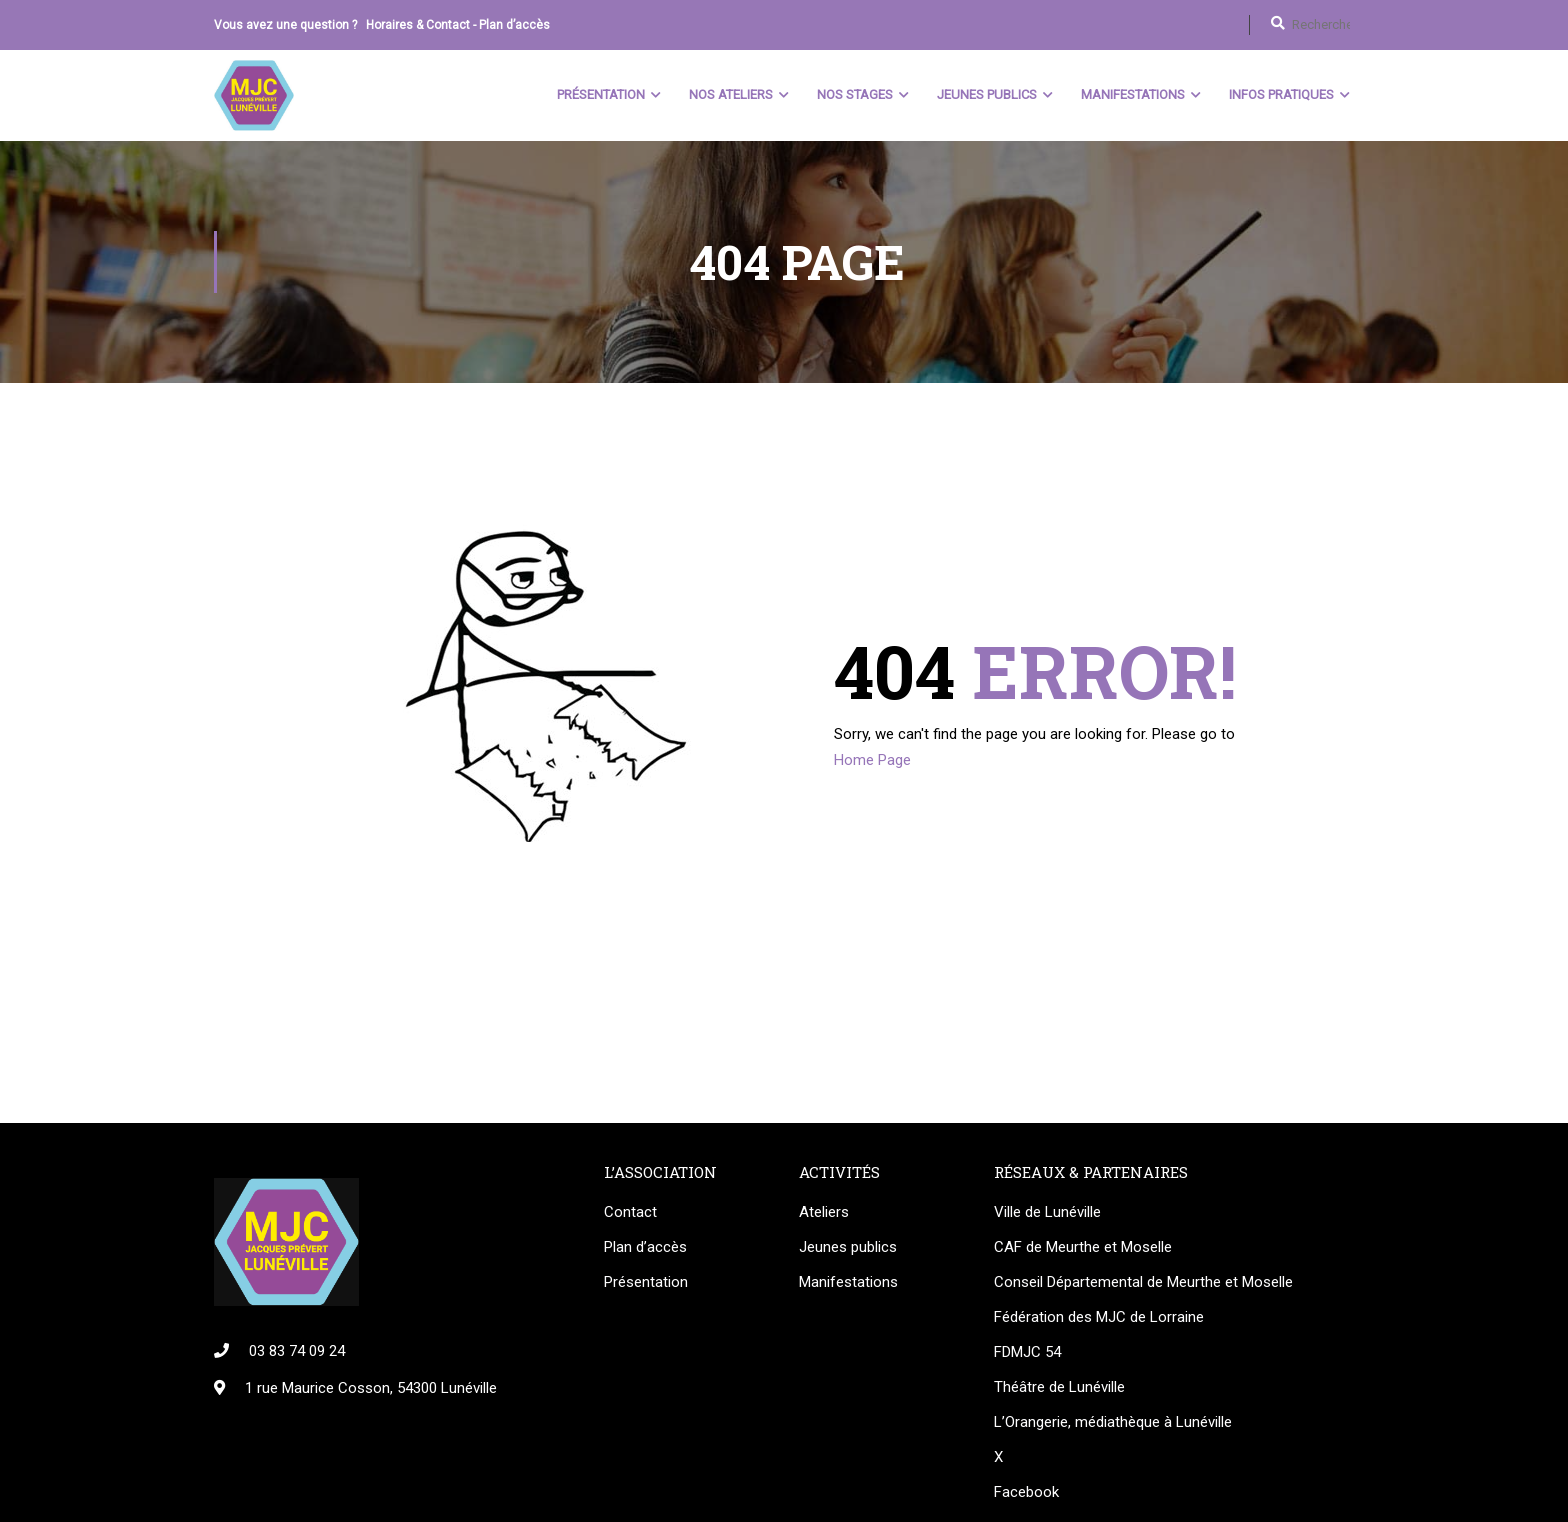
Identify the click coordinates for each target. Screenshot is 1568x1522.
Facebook (1026, 1492)
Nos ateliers (731, 94)
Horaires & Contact (418, 25)
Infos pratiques (1281, 94)
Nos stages (855, 94)
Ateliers (824, 1212)
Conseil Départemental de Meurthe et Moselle (1143, 1282)
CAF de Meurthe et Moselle (1083, 1247)
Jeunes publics (848, 1247)
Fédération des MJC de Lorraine (1099, 1317)
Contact (630, 1212)
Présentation (601, 94)
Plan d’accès (514, 25)
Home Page (872, 760)
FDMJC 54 (1027, 1352)
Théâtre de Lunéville (1059, 1387)
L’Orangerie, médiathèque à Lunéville (1113, 1422)
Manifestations (1133, 94)
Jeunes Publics (987, 94)
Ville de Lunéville (1047, 1212)
